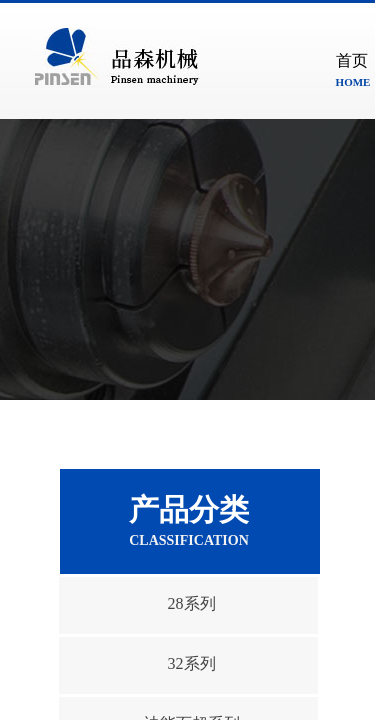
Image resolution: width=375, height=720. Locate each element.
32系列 (192, 663)
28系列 (192, 603)
